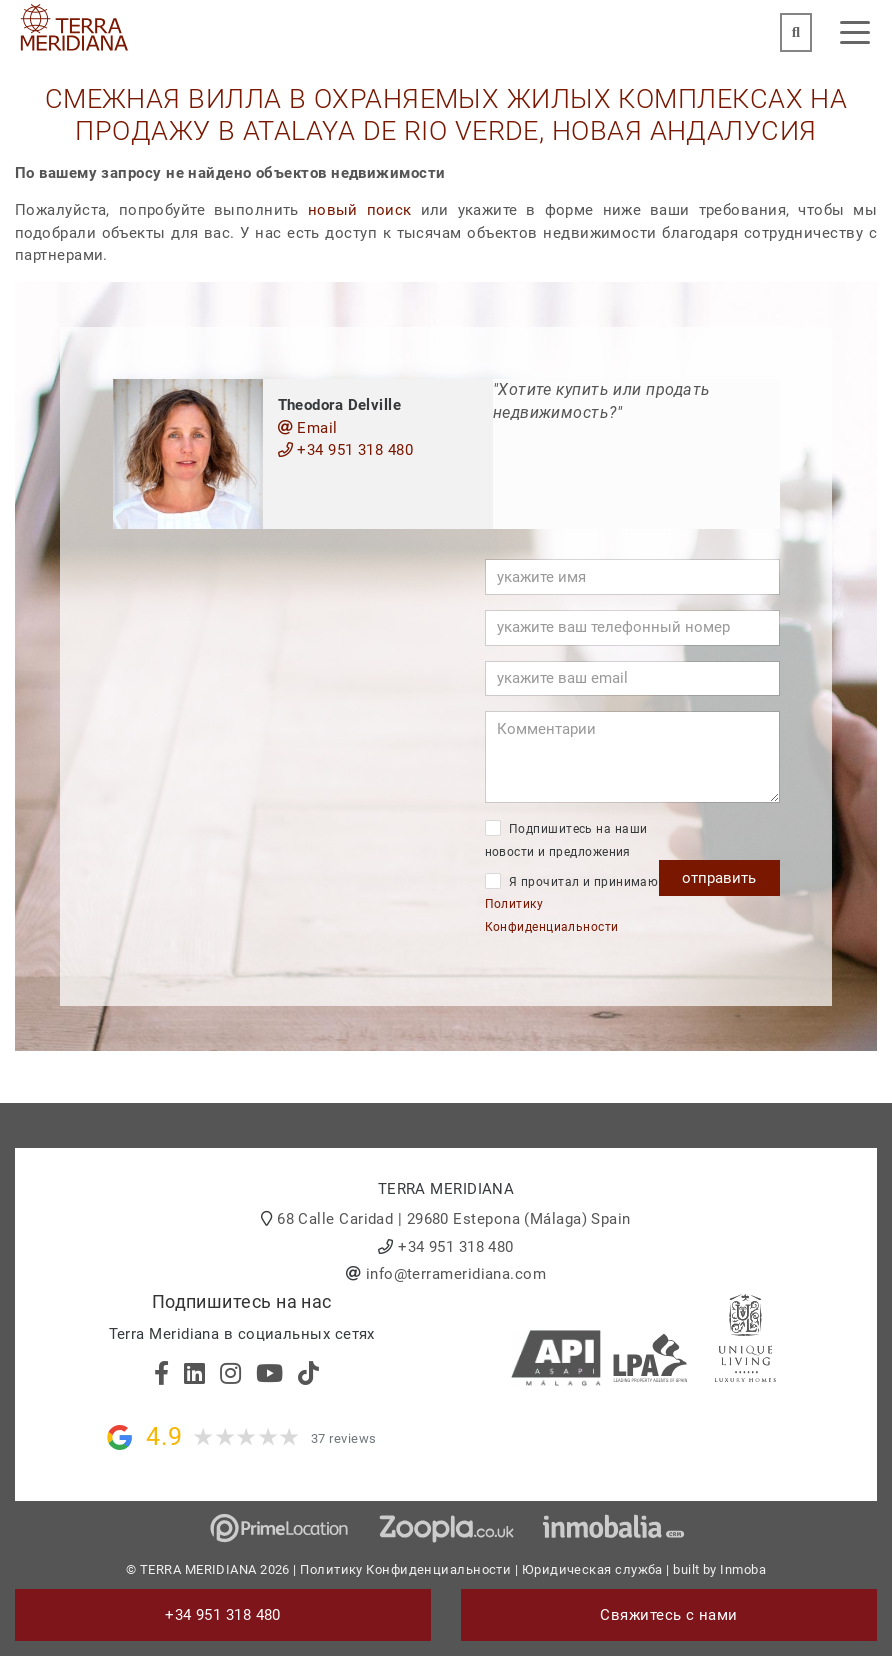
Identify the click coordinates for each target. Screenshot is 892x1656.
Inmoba (743, 1569)
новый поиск (360, 210)
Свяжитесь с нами (668, 1615)
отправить (719, 878)
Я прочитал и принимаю (572, 903)
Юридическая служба (592, 1569)
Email (308, 428)
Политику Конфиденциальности (405, 1569)
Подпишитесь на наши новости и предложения (566, 839)
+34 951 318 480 (346, 450)
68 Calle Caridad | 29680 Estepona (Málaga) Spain (454, 1219)
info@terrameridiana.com (456, 1274)
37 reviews (344, 1438)
